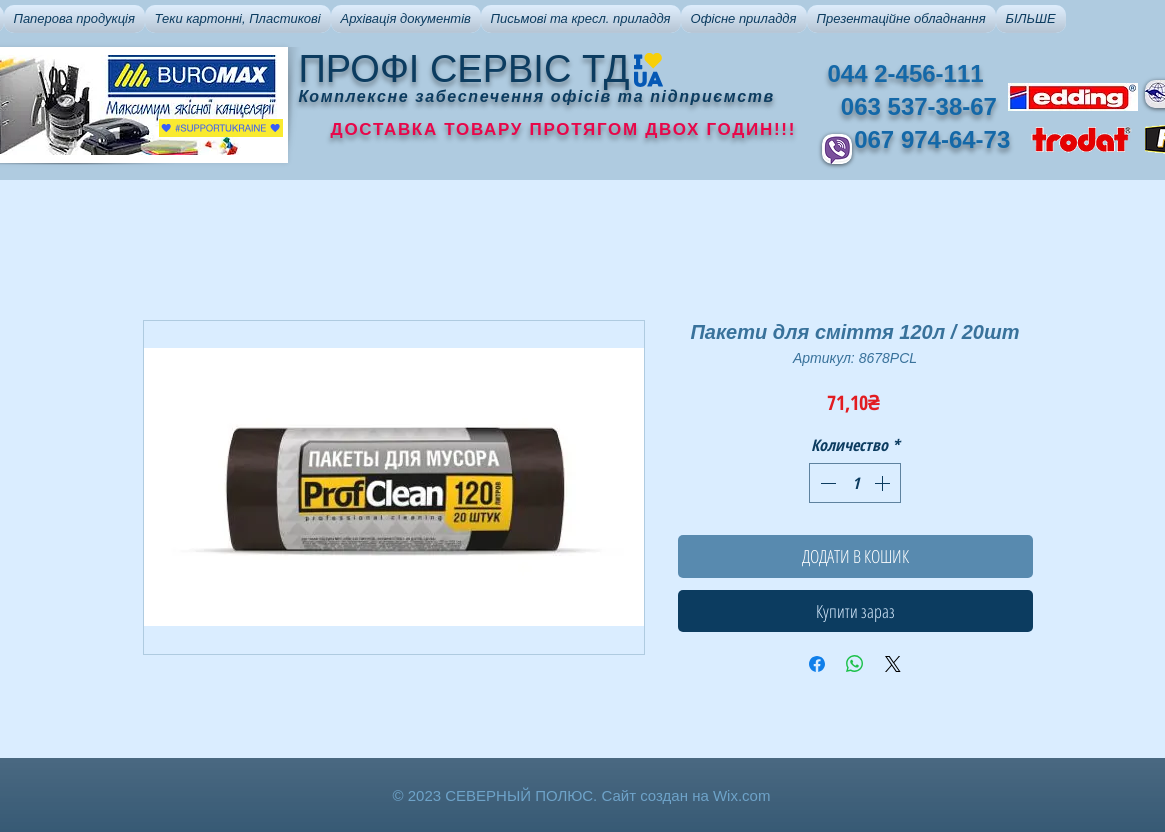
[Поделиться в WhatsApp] (855, 664)
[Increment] (884, 483)
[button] (74, 19)
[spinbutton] (855, 483)
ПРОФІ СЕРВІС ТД (464, 69)
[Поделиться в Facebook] (817, 664)
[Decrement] (826, 483)
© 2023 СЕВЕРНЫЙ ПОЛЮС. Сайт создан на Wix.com (582, 795)
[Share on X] (893, 664)
